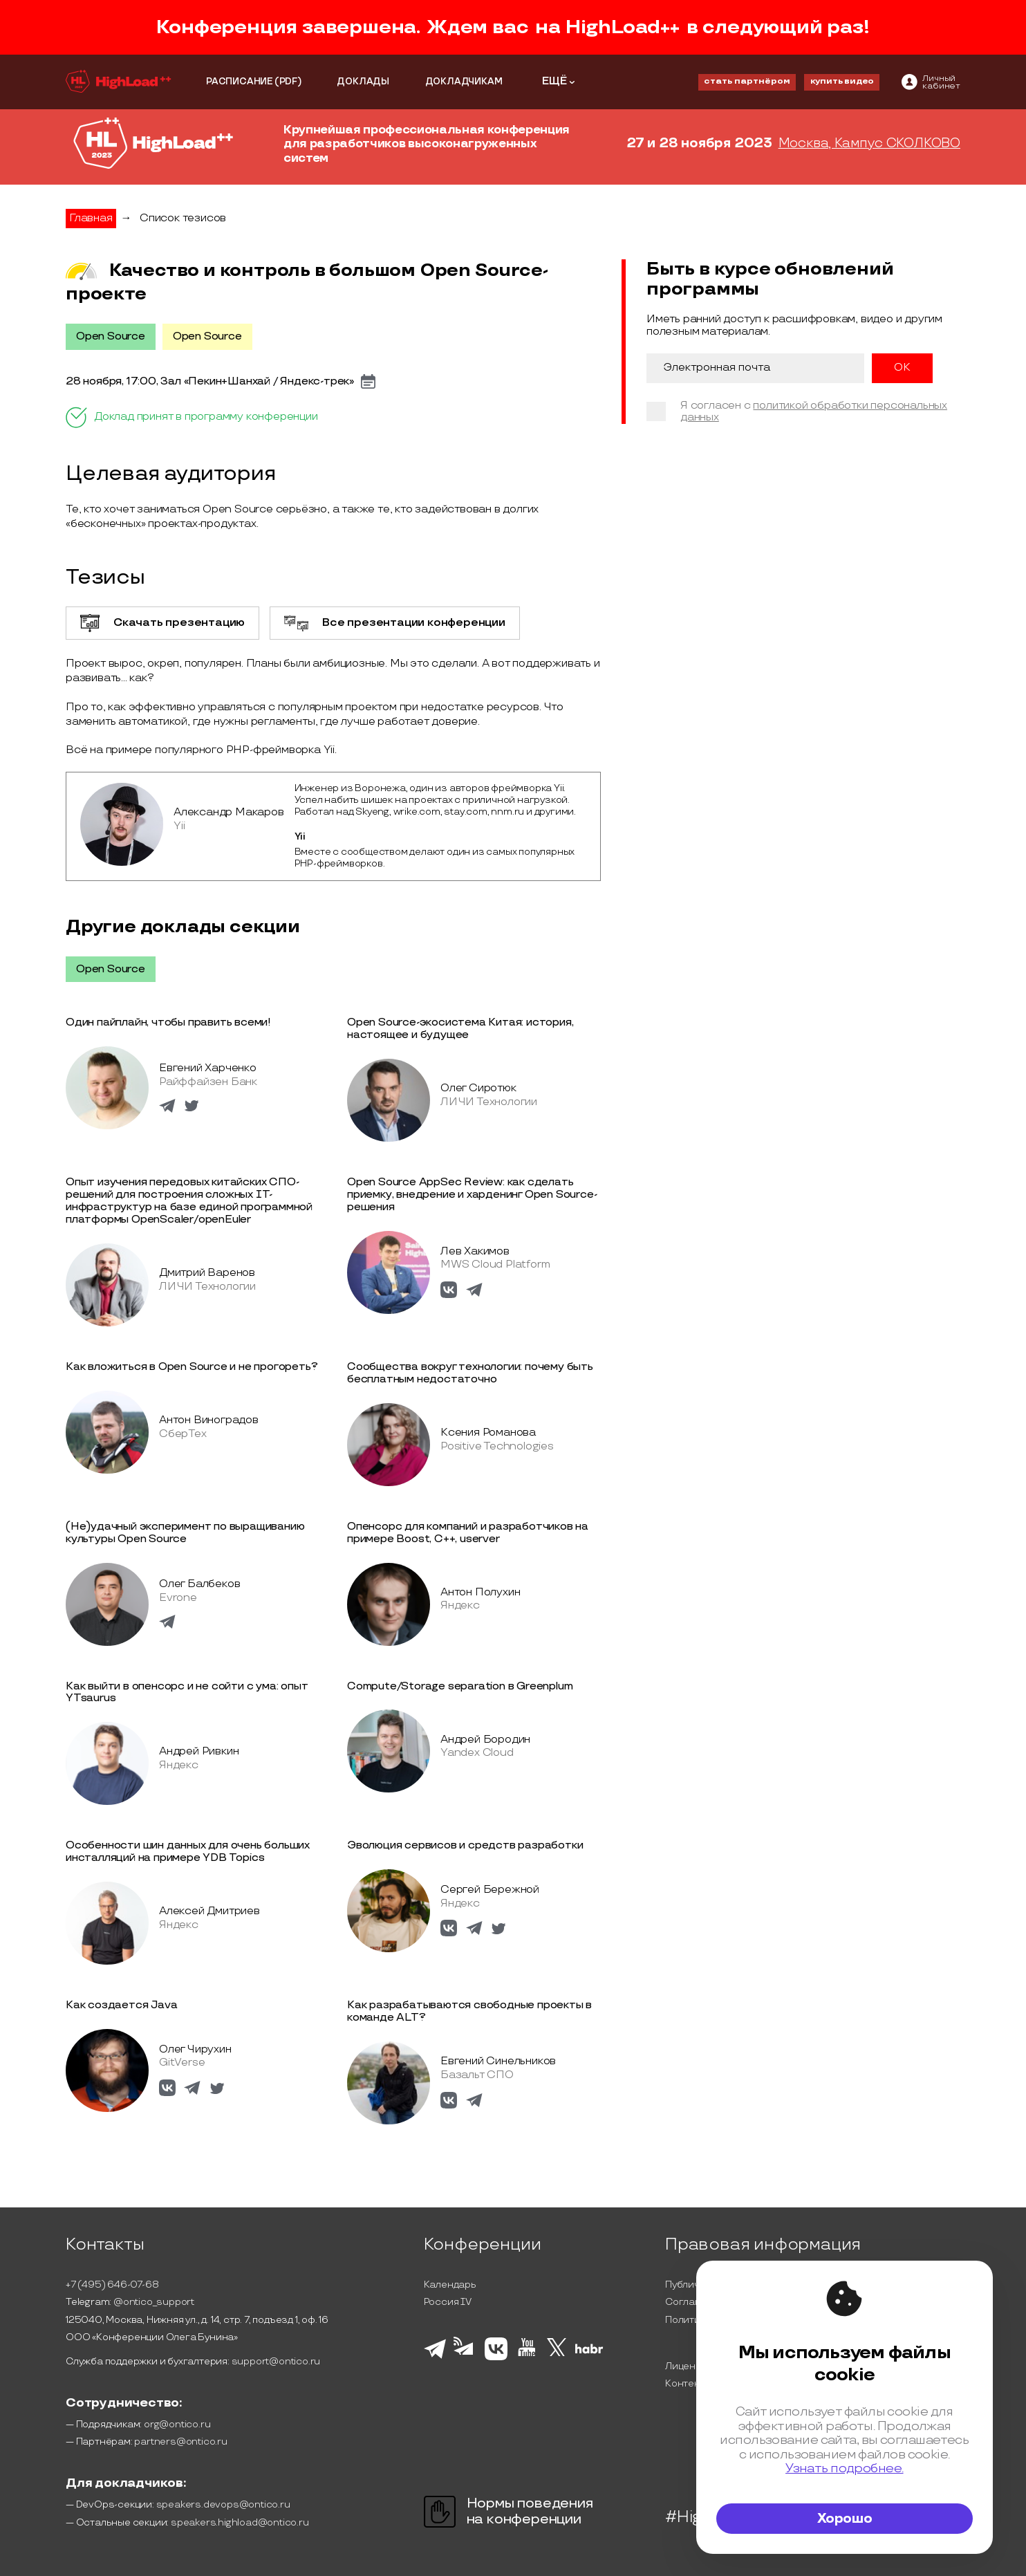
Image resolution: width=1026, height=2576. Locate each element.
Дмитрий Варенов (207, 1272)
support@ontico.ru (276, 2361)
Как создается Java (121, 2005)
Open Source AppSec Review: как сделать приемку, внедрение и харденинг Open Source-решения (472, 1195)
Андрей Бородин (485, 1739)
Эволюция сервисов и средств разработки (465, 1845)
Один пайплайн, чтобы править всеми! (168, 1022)
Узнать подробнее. (844, 2468)
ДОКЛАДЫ (363, 81)
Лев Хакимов (475, 1251)
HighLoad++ (623, 27)
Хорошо (845, 2518)
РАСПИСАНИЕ (239, 81)
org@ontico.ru (177, 2424)
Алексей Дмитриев (209, 1911)
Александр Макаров (229, 812)
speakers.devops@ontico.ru (223, 2504)
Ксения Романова (488, 1432)
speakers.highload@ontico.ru (240, 2522)
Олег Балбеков (199, 1584)
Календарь (450, 2284)
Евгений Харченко (207, 1068)
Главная (91, 218)
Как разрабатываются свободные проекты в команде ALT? (469, 2011)
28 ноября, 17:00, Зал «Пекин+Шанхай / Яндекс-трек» (210, 382)
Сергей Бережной (489, 1889)
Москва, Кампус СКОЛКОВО (869, 143)
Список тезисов (183, 218)
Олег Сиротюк (478, 1088)
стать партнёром (747, 81)
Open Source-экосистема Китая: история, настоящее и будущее (460, 1028)
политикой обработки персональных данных (813, 412)
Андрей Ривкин (199, 1751)
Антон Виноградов (209, 1420)
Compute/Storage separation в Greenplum (459, 1686)
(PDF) (287, 81)
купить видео (842, 81)
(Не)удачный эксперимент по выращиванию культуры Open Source (185, 1533)
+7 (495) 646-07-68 (112, 2284)
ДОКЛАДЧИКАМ (464, 81)
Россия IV (448, 2302)
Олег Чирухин (195, 2049)
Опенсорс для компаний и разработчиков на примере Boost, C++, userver (467, 1533)
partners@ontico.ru (180, 2441)
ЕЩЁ (554, 81)
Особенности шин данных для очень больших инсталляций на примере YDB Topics (188, 1851)
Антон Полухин (480, 1592)
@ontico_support (153, 2302)
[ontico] (931, 82)
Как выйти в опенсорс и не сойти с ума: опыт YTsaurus (187, 1692)
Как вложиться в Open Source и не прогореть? (191, 1366)
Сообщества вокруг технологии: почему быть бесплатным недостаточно (470, 1373)
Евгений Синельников (498, 2061)
